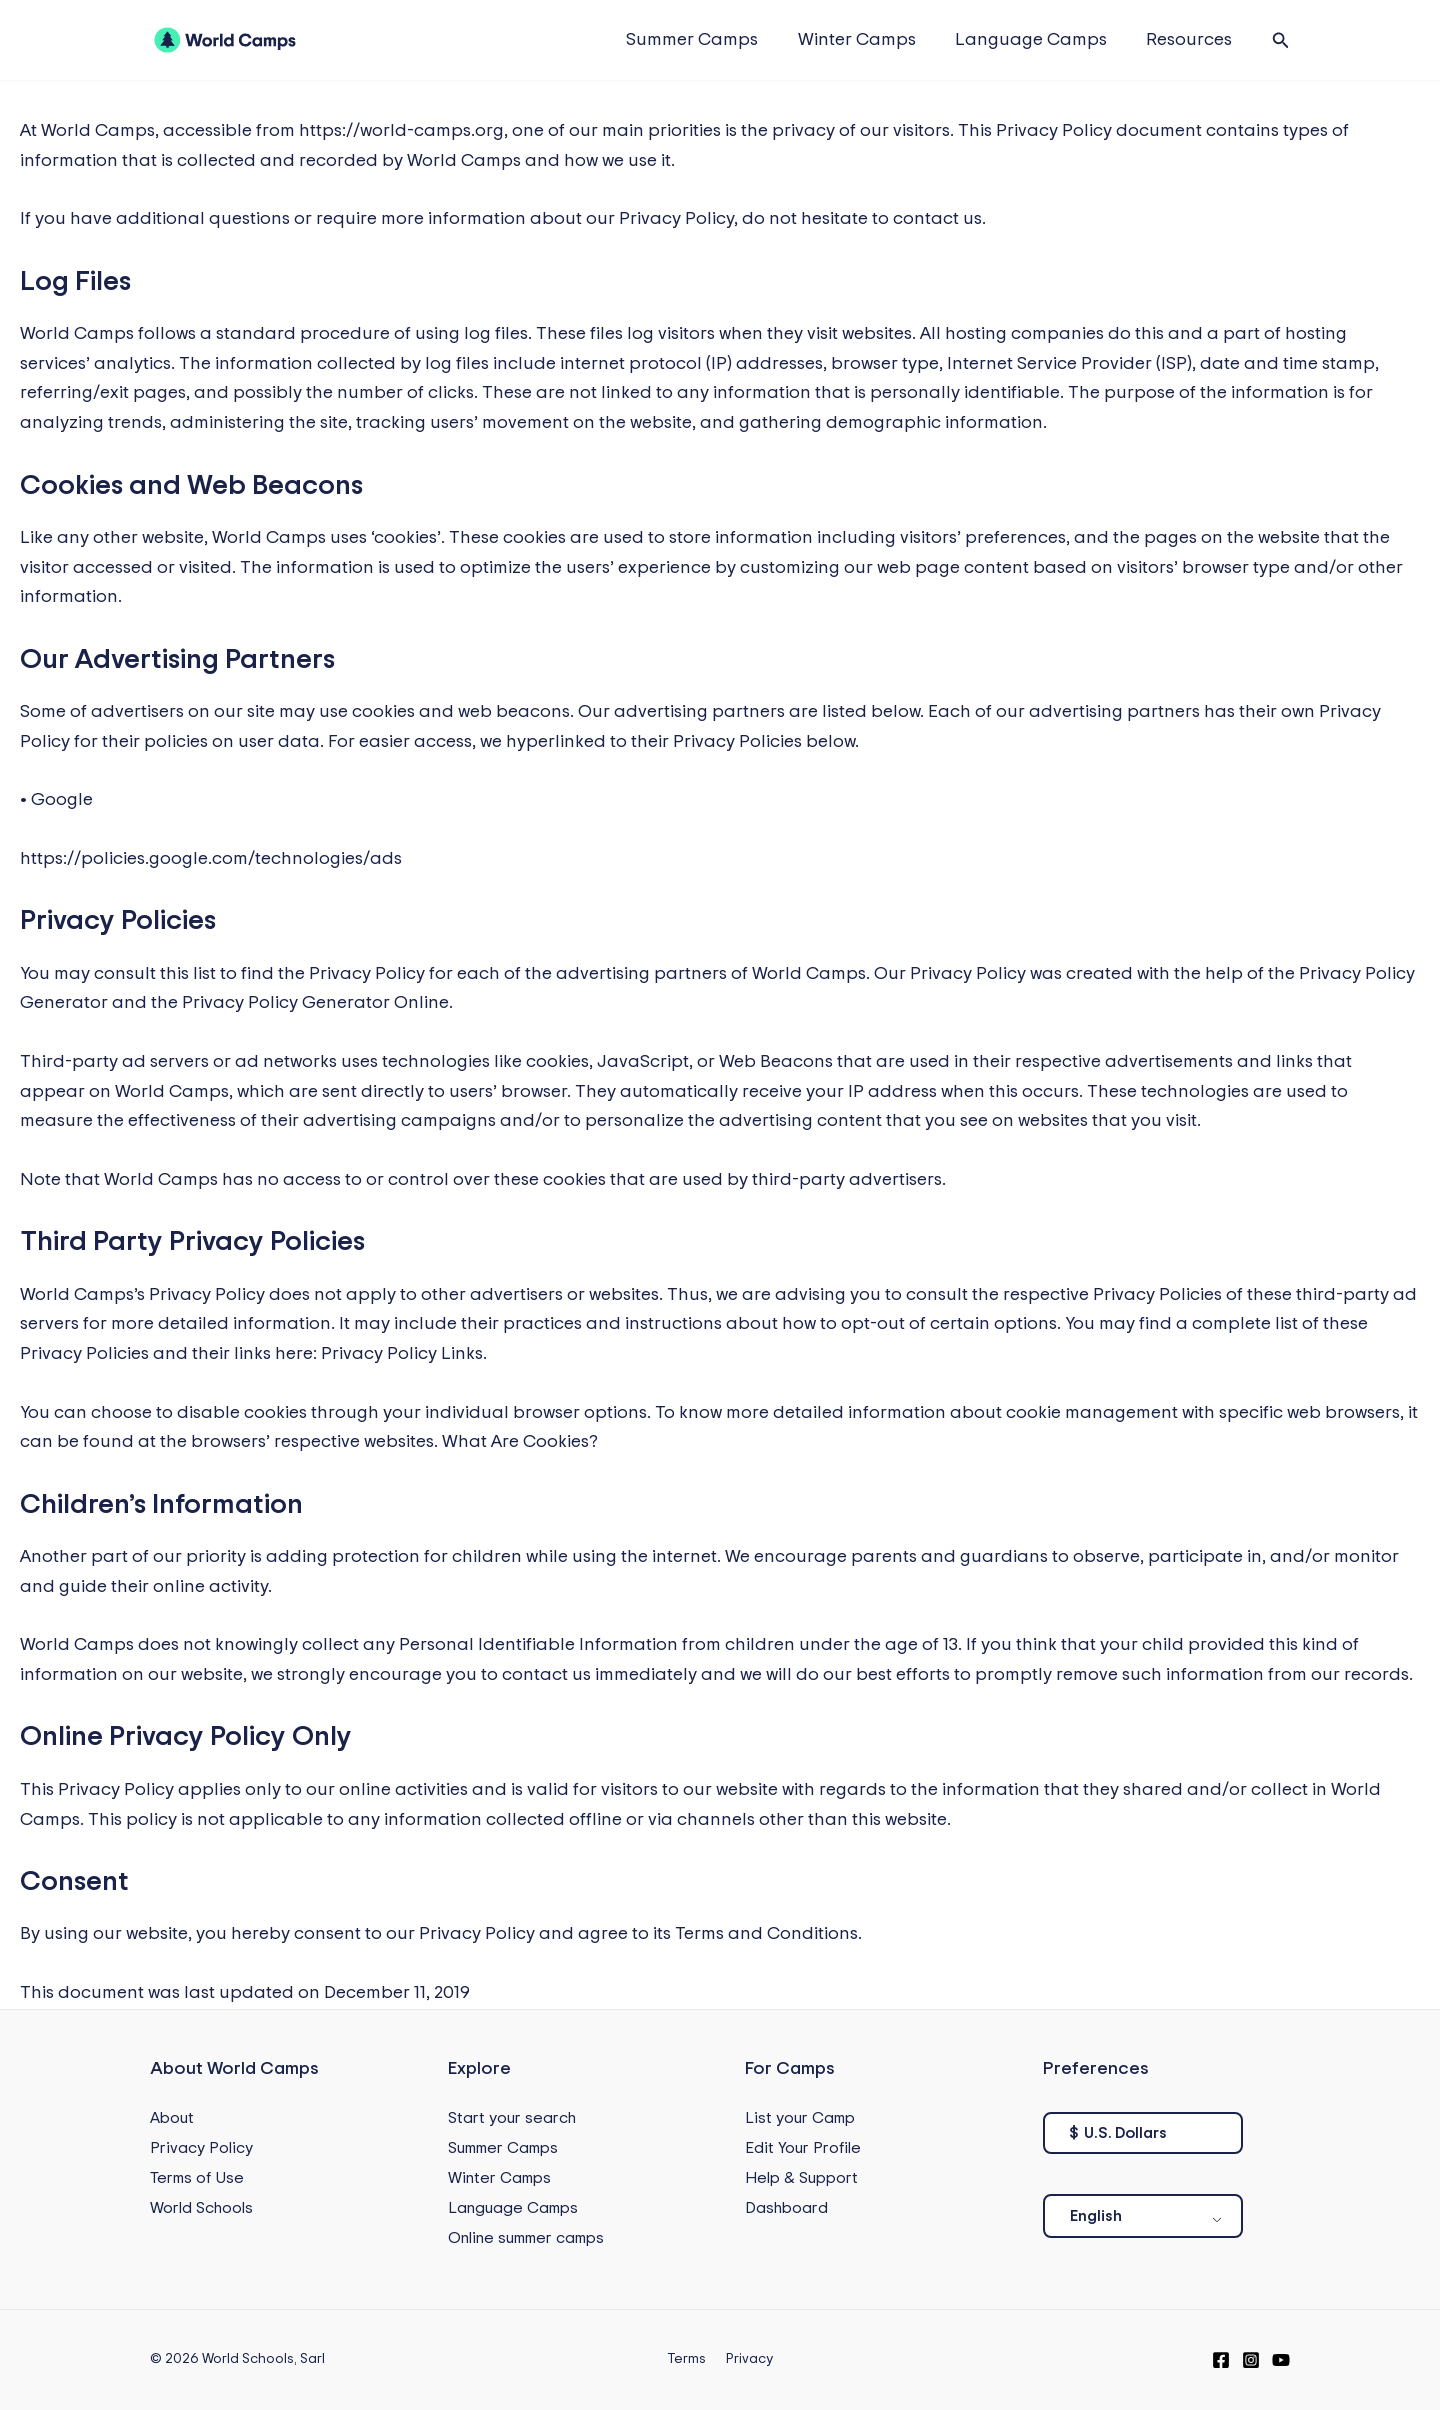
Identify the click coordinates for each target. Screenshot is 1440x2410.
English (1096, 2216)
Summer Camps (704, 40)
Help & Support (801, 2178)
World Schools (201, 2208)
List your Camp (800, 2118)
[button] (1281, 40)
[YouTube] (1281, 2360)
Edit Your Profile (803, 2148)
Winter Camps (865, 40)
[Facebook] (1221, 2360)
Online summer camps (526, 2238)
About (172, 2118)
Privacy (746, 2359)
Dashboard (786, 2208)
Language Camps (1036, 40)
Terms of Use (197, 2178)
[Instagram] (1251, 2360)
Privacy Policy (201, 2148)
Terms (689, 2359)
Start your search (512, 2118)
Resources (1191, 40)
